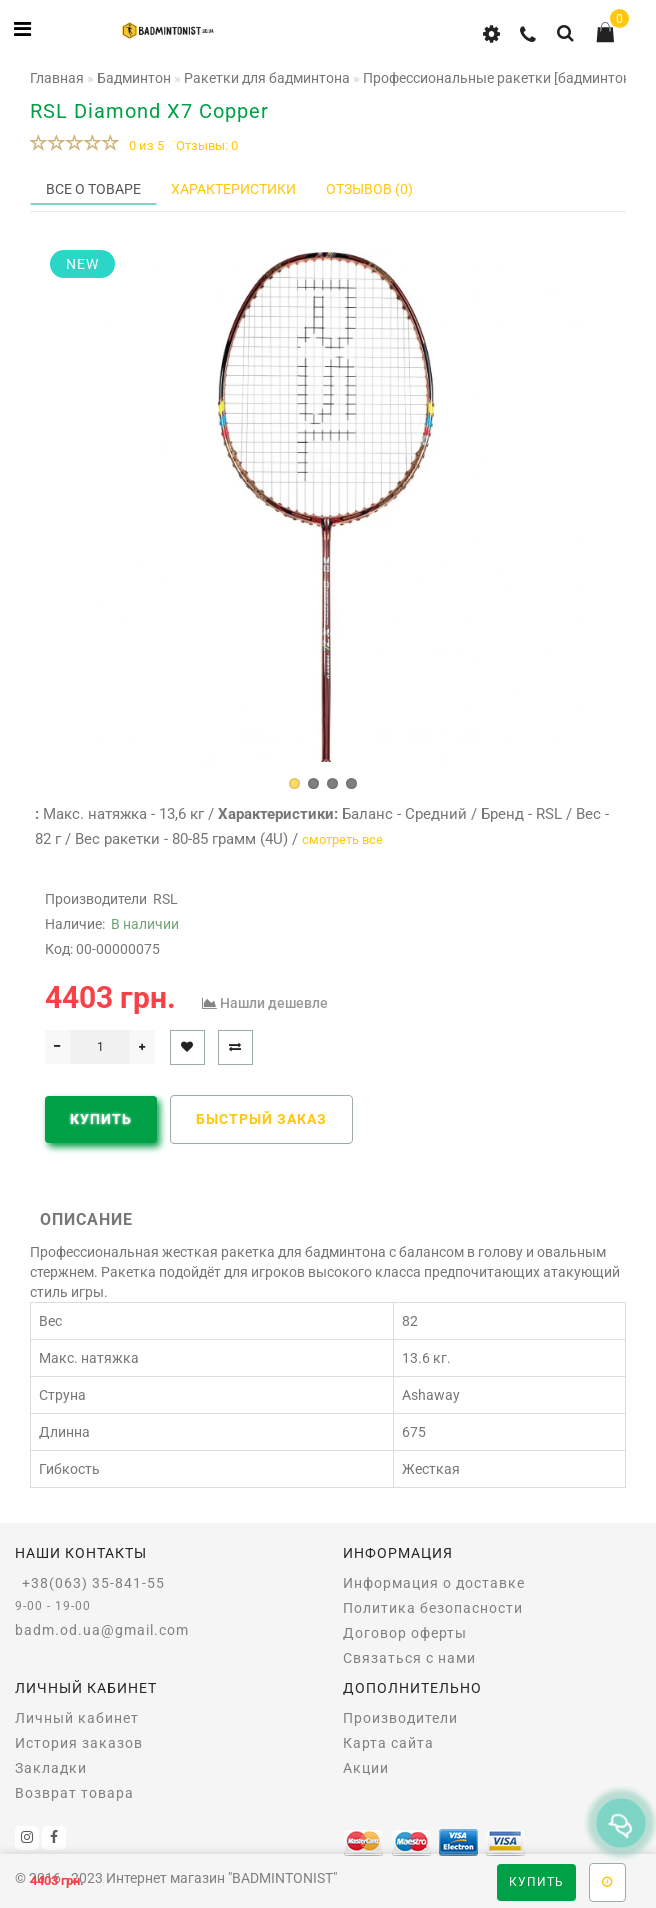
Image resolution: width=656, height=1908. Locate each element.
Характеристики (233, 189)
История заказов (79, 1743)
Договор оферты (405, 1633)
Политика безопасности (433, 1608)
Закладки (51, 1768)
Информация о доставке (434, 1583)
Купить (536, 1882)
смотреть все (342, 839)
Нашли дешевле (274, 1003)
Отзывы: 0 (207, 145)
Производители (400, 1718)
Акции (366, 1768)
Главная (57, 78)
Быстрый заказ (261, 1119)
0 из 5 (143, 145)
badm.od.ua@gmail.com (102, 1630)
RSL (165, 899)
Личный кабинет (77, 1718)
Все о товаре (93, 189)
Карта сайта (388, 1743)
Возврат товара (74, 1793)
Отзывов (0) (369, 189)
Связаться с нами (409, 1658)
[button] (294, 783)
